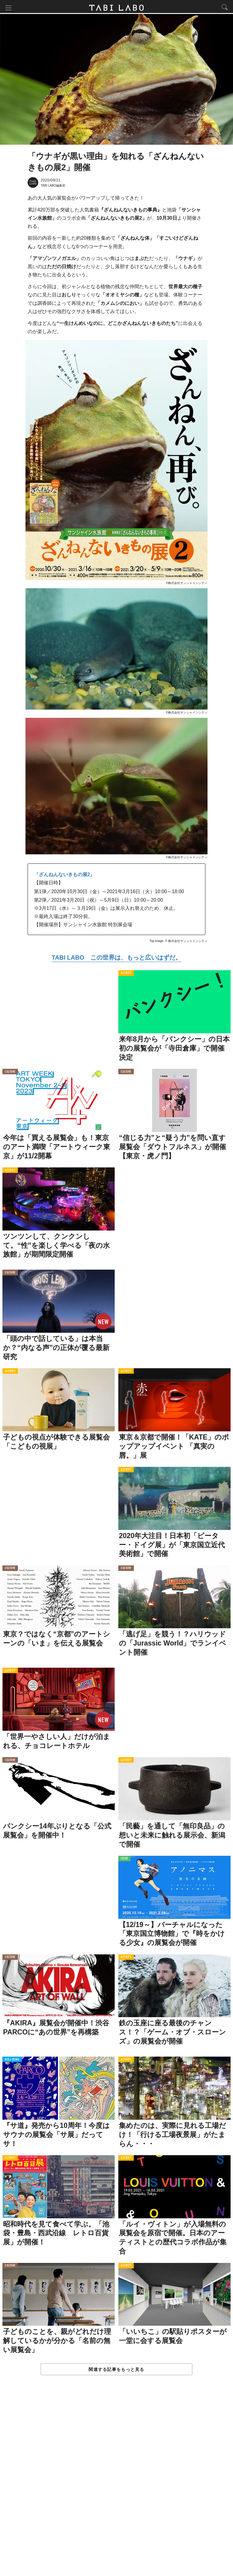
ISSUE (124, 1860)
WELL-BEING (12, 2061)
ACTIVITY (126, 974)
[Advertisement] (116, 2482)
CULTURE (10, 1073)
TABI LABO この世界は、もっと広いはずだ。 (116, 959)
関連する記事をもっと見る (116, 2370)
